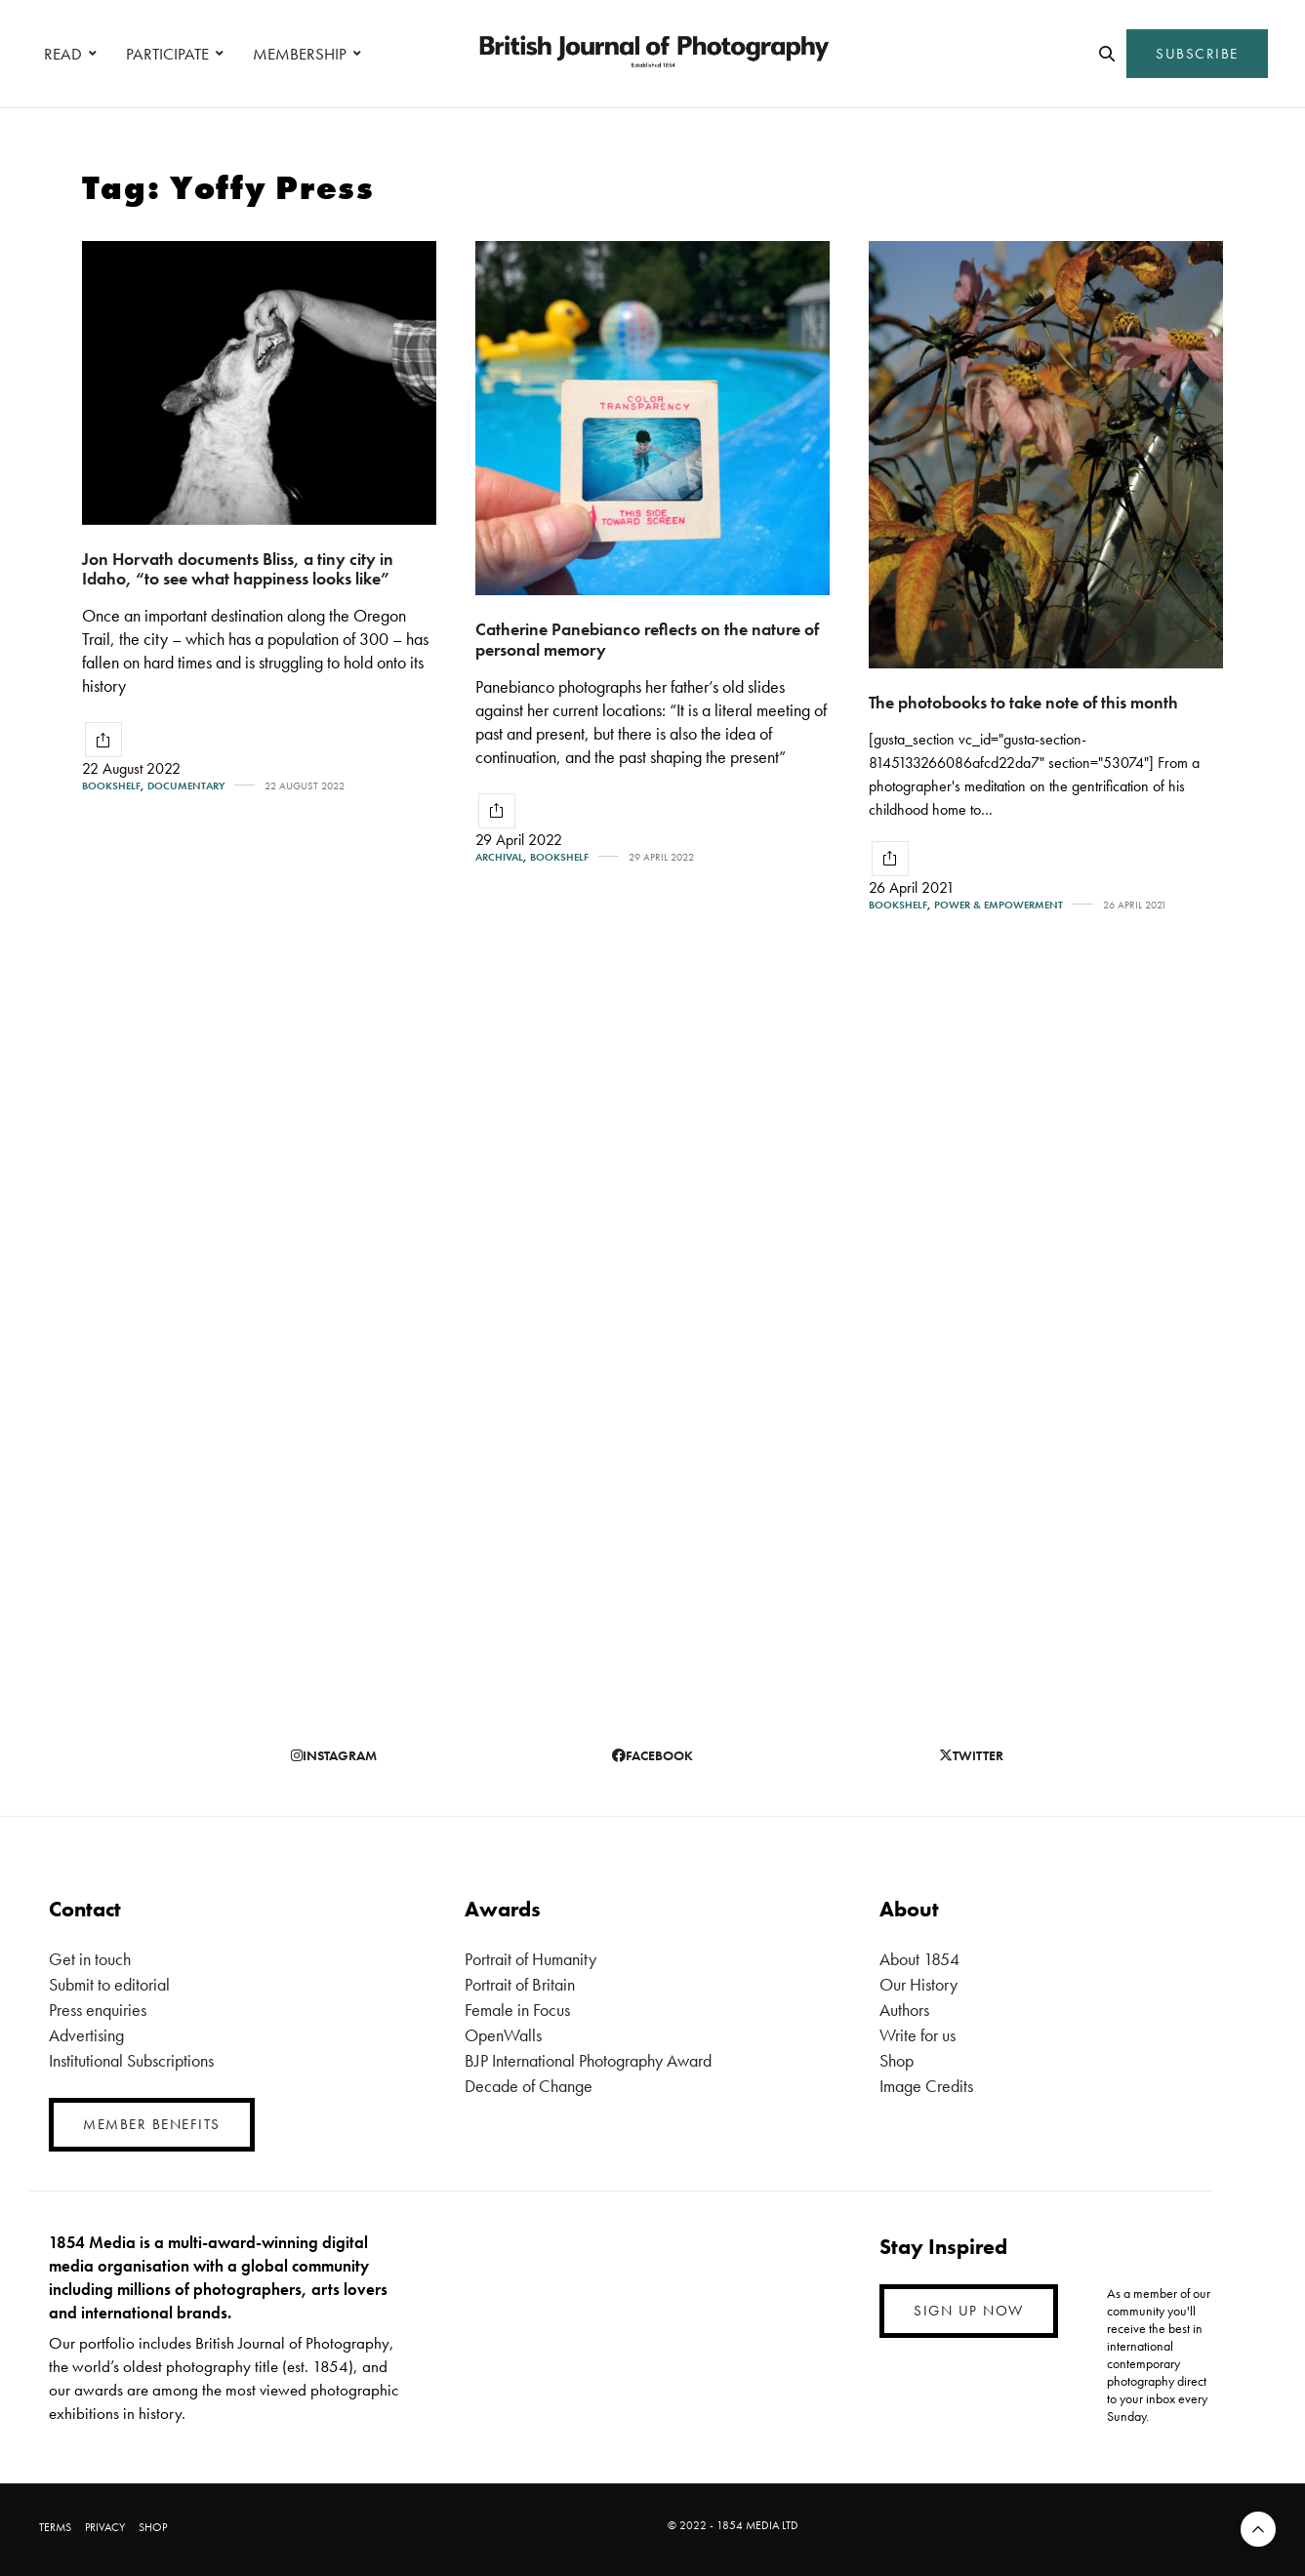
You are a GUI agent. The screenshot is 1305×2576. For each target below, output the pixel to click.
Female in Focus (517, 2009)
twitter (971, 1755)
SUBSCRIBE (1197, 53)
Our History (918, 1984)
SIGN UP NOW (969, 2310)
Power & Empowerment (998, 905)
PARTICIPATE (167, 53)
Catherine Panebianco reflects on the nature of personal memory (647, 639)
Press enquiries (97, 2009)
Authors (904, 2009)
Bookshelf (111, 786)
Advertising (86, 2035)
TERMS (55, 2527)
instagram (334, 1755)
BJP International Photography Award (588, 2060)
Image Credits (926, 2085)
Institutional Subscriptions (131, 2060)
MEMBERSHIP (300, 53)
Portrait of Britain (520, 1984)
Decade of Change (528, 2085)
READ (63, 53)
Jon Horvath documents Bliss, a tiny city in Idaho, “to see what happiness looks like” (237, 568)
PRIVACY (105, 2527)
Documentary (185, 786)
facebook (652, 1755)
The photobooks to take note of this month (1023, 702)
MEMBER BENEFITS (152, 2124)
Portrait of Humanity (530, 1959)
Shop (896, 2060)
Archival (499, 857)
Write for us (917, 2035)
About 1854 (919, 1959)
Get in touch (90, 1959)
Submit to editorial (109, 1984)
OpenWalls (503, 2035)
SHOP (153, 2527)
